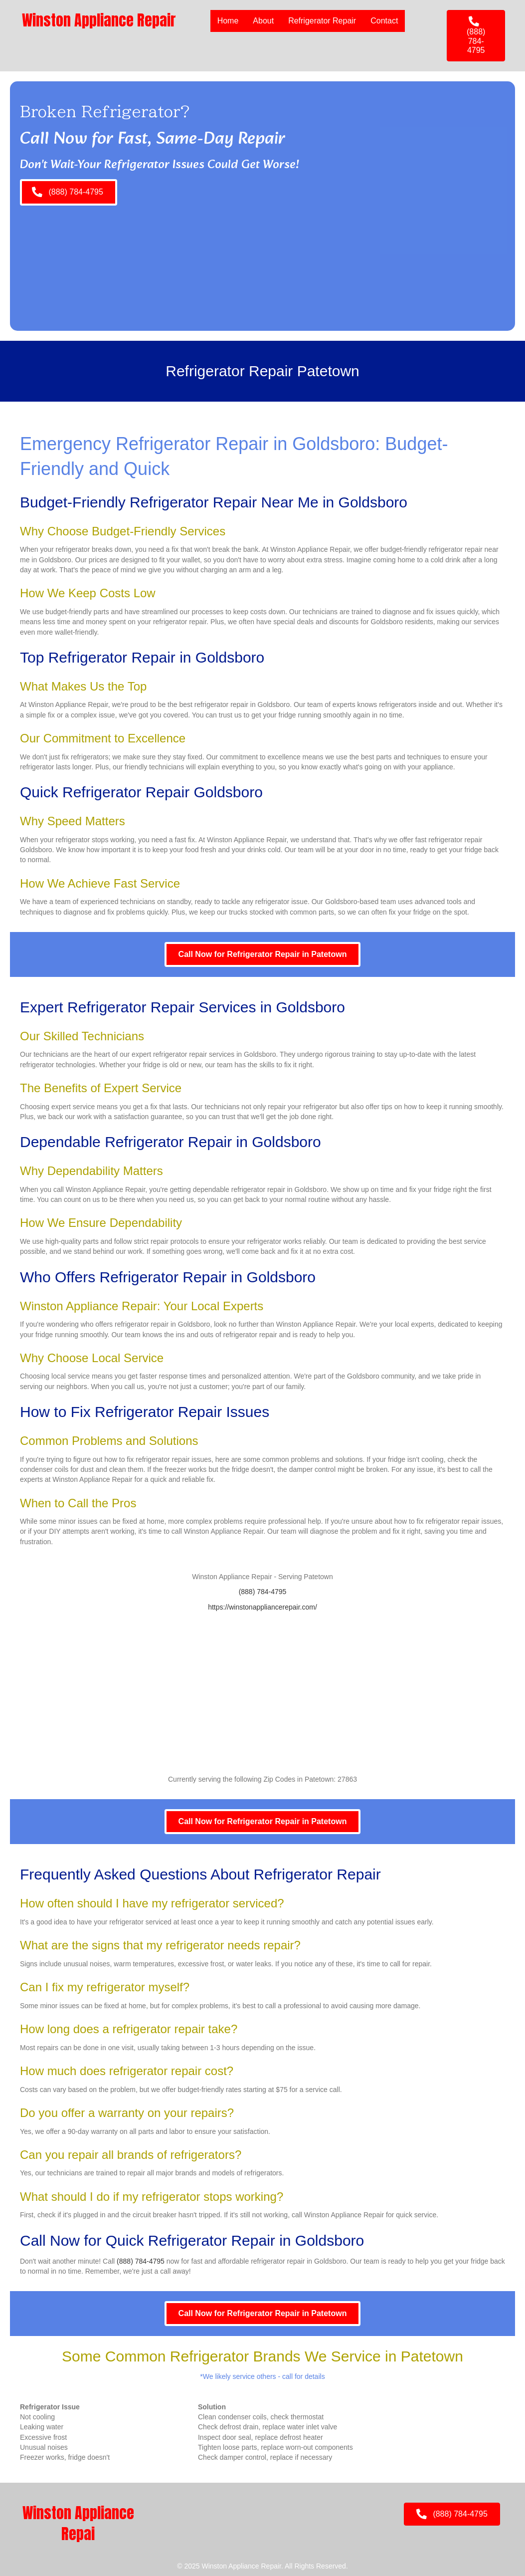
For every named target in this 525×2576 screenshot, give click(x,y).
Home (228, 20)
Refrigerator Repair (322, 20)
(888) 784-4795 (263, 1592)
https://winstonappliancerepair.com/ (262, 1607)
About (263, 20)
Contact (384, 20)
